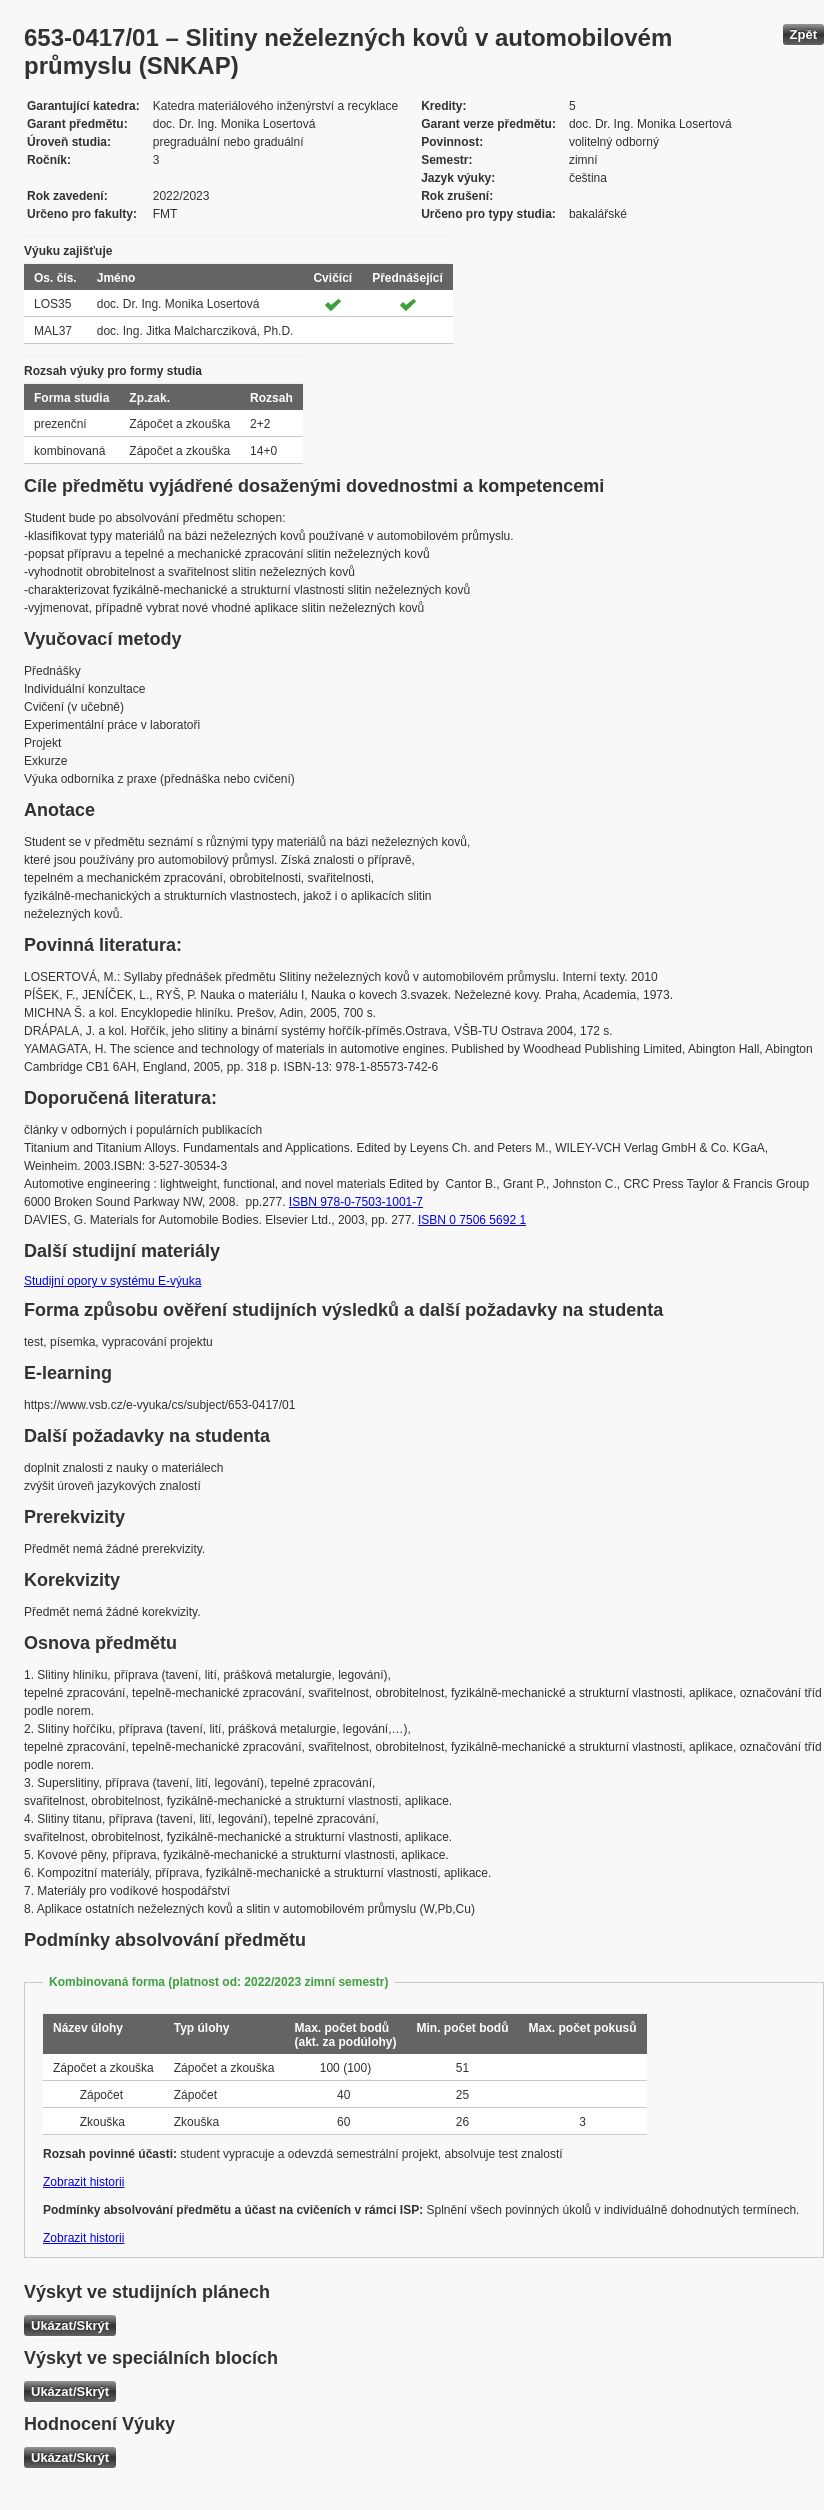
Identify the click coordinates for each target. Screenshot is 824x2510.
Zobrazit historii (83, 2182)
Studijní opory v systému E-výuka (112, 1281)
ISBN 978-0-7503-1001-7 (356, 1202)
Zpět (803, 34)
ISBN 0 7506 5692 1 (472, 1220)
